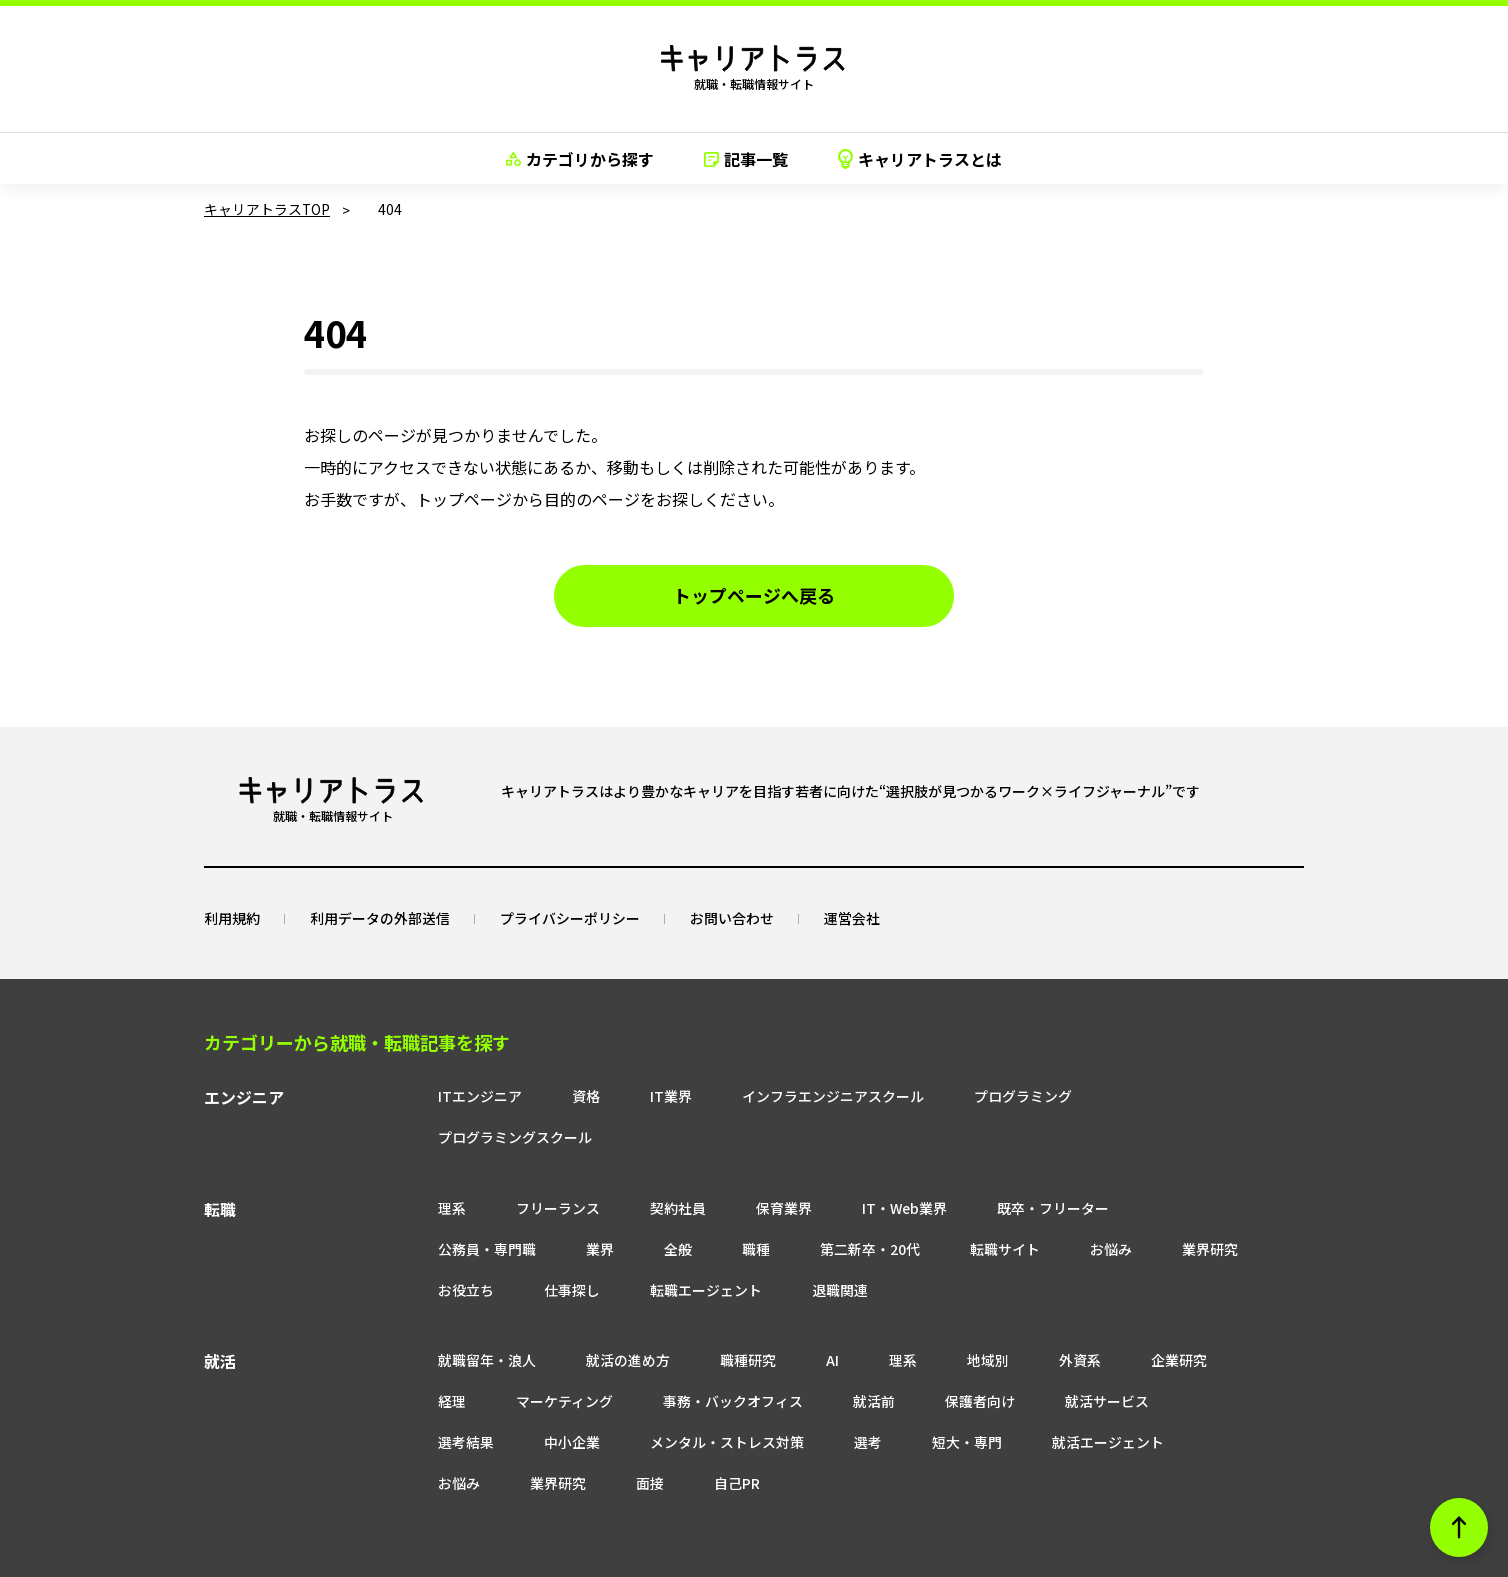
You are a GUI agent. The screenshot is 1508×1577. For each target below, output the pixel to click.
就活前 (742, 1360)
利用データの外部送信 (380, 917)
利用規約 (232, 917)
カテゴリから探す (580, 159)
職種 (554, 1207)
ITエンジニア (426, 1095)
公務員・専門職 (1155, 1166)
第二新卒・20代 (668, 1207)
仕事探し (1220, 1207)
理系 (398, 1166)
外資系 (1026, 1319)
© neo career (754, 1559)
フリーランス (504, 1166)
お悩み (909, 1207)
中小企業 (1201, 1360)
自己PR (407, 1442)
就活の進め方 (574, 1319)
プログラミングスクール (1145, 1095)
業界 (398, 1207)
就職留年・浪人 (433, 1319)
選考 (602, 1401)
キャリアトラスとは (920, 159)
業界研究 (1008, 1207)
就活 (220, 1321)
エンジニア (244, 1097)
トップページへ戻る (754, 596)
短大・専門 (701, 1401)
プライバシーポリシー (570, 917)
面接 (1160, 1401)
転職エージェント (440, 1248)
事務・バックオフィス (601, 1360)
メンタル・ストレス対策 (461, 1401)
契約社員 (624, 1166)
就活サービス (975, 1360)
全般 (476, 1207)
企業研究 (1125, 1319)
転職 (220, 1168)
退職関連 (574, 1248)
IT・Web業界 (851, 1166)
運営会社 (852, 917)
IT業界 (617, 1095)
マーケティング (432, 1360)
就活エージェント (842, 1401)
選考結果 (1095, 1360)
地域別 (934, 1319)
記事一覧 (746, 159)
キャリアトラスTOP (267, 209)
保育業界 (730, 1166)
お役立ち (1114, 1207)
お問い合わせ (732, 917)
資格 (532, 1095)
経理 (1217, 1319)
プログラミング (969, 1095)
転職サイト (803, 1207)
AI (778, 1319)
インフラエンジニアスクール (779, 1095)
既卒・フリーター (1000, 1166)
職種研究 (694, 1319)
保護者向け (848, 1360)
